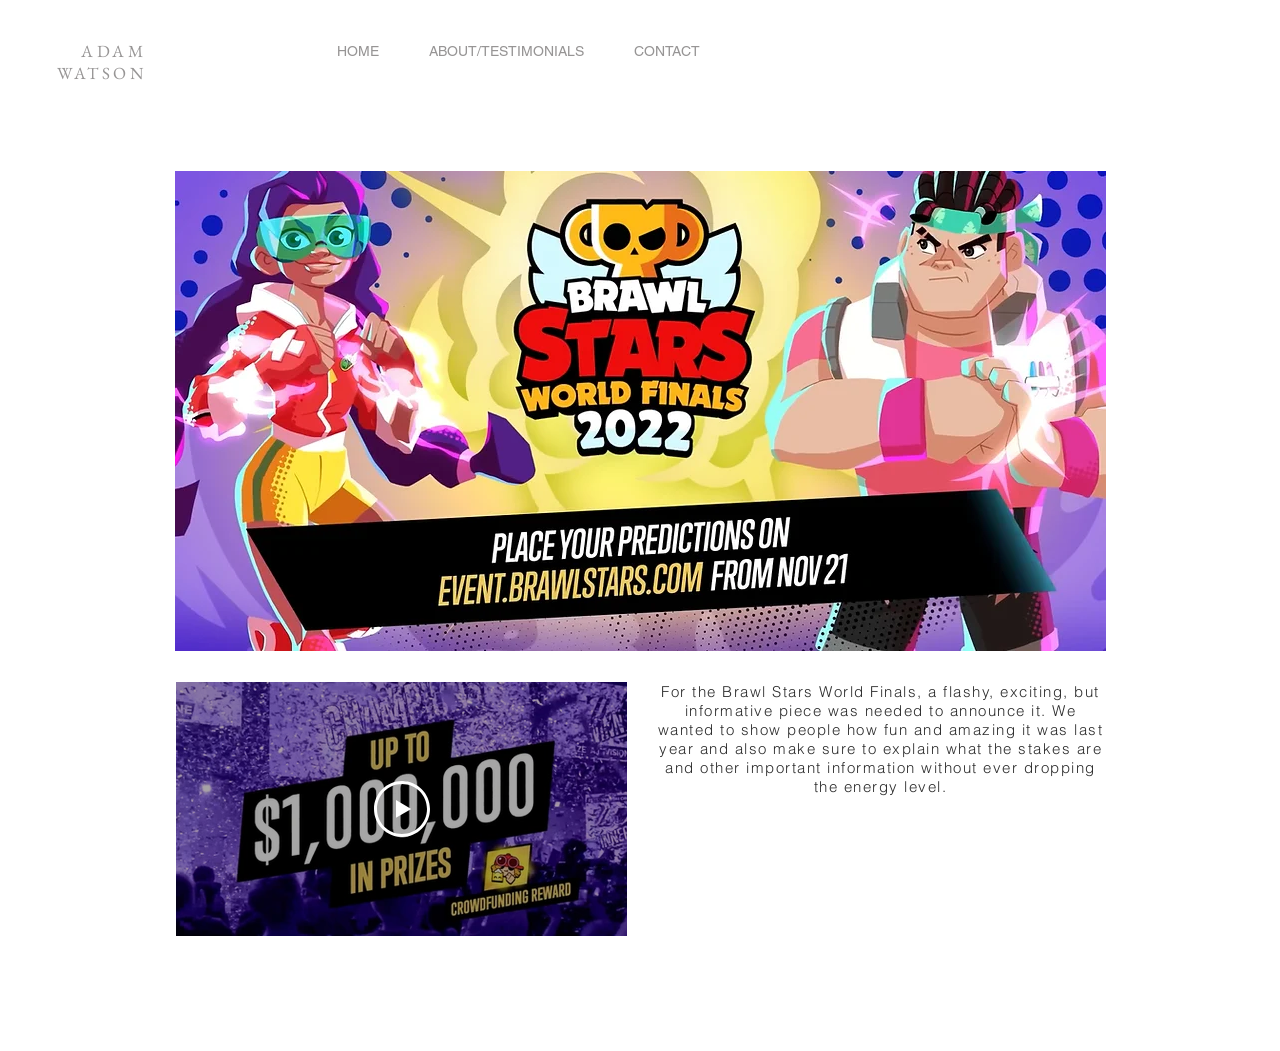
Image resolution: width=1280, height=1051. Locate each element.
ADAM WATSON (101, 62)
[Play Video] (402, 809)
